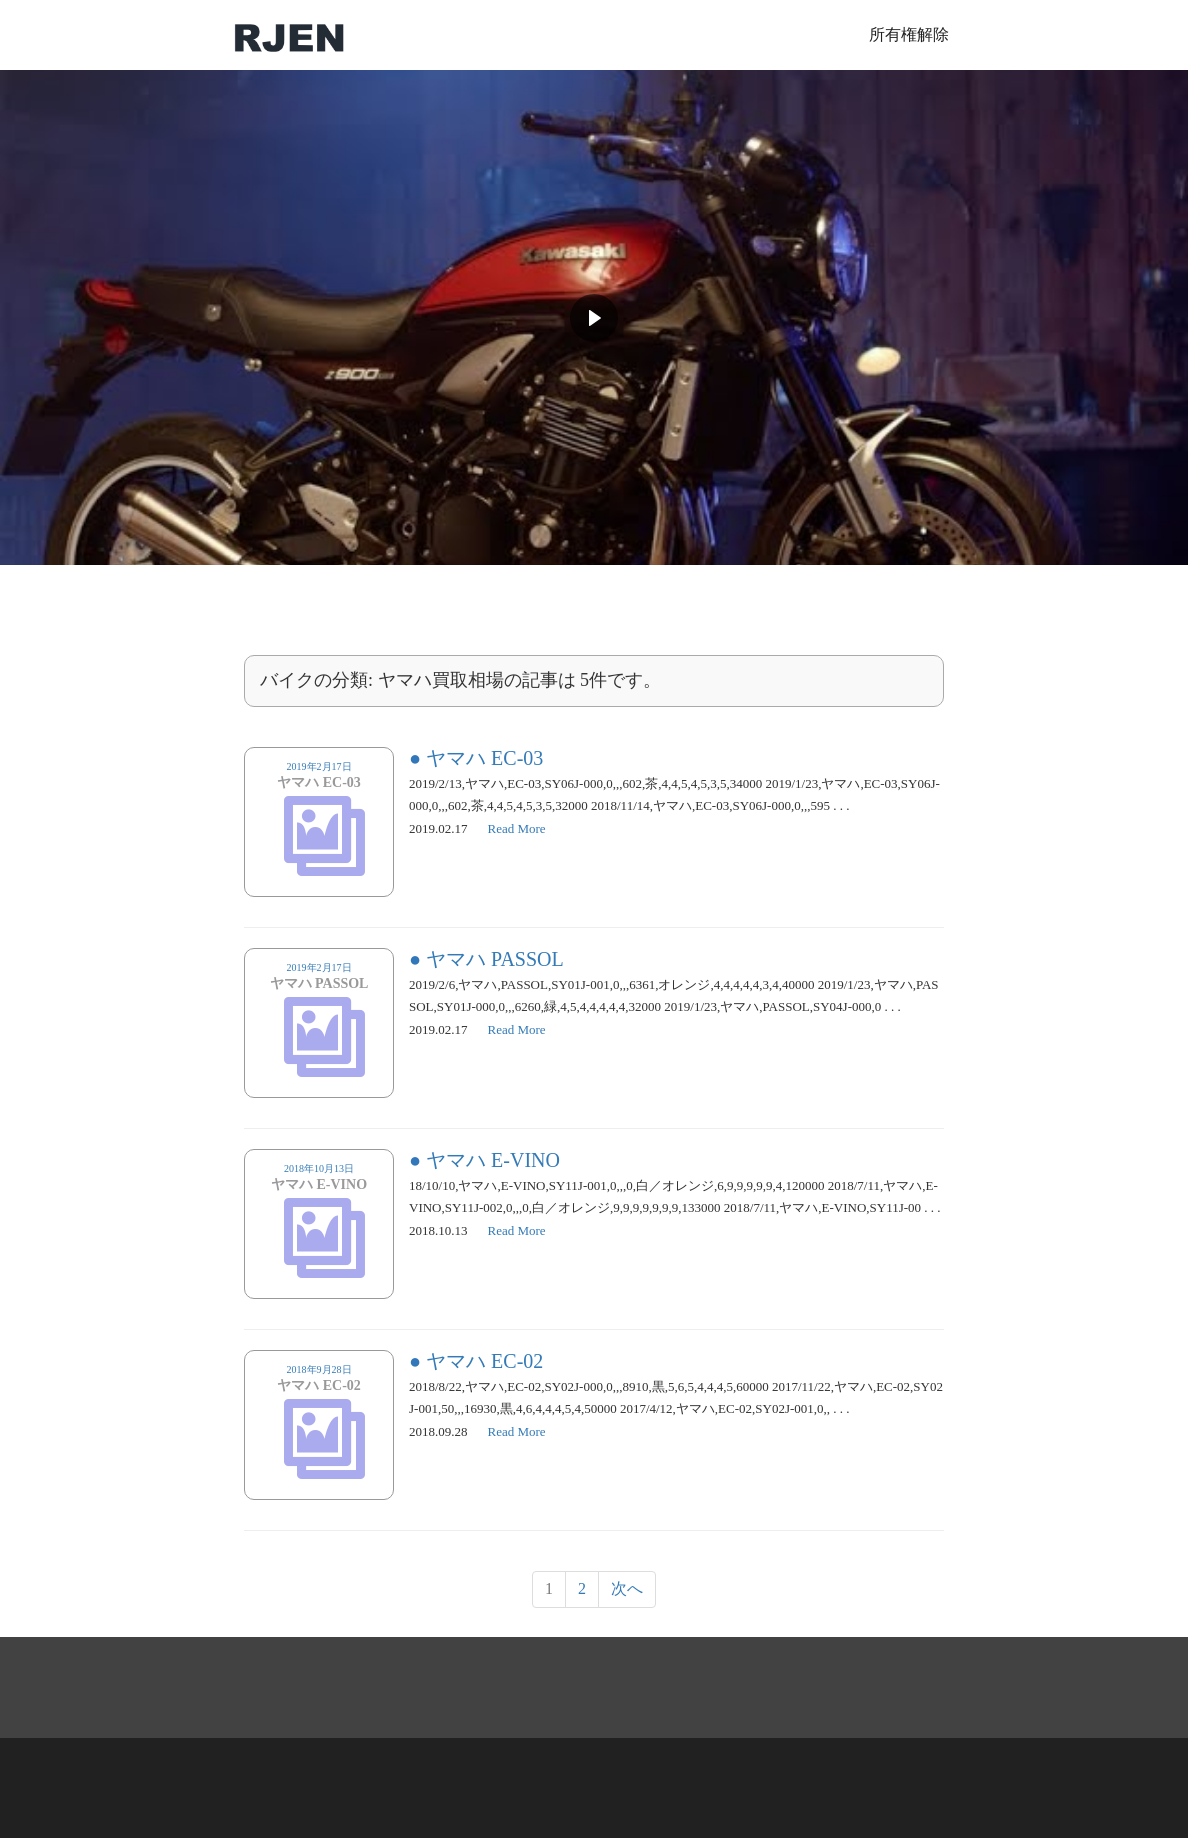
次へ (627, 1588)
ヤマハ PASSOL (495, 959)
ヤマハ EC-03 (484, 758)
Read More (517, 828)
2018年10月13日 (319, 1185)
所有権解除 (909, 34)
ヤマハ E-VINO (493, 1160)
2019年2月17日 (319, 783)
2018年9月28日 (319, 1386)
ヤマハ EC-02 (484, 1361)
